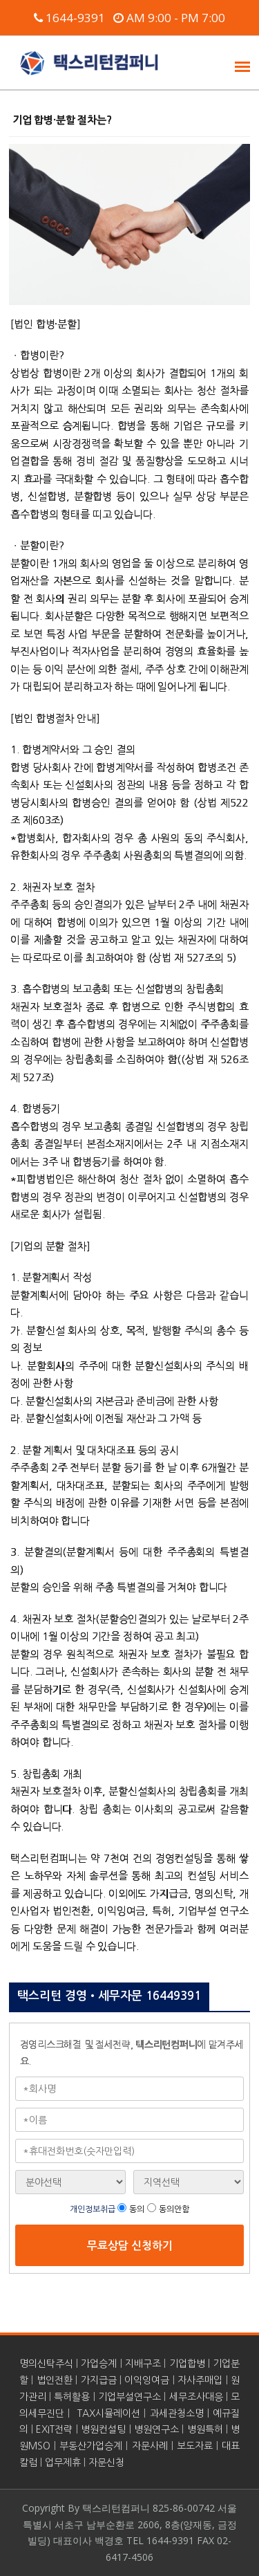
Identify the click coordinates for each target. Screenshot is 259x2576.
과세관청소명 (177, 2413)
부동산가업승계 (90, 2446)
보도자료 (195, 2446)
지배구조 (143, 2363)
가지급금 (99, 2380)
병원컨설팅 (103, 2429)
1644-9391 (69, 18)
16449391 (173, 1996)
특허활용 (72, 2397)
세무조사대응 (196, 2397)
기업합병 (187, 2363)
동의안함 (174, 2209)
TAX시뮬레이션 (108, 2413)
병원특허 (205, 2429)
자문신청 (106, 2462)
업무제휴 (63, 2462)
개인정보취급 (93, 2209)
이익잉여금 (146, 2380)
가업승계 (99, 2363)
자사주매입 (200, 2380)
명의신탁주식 (46, 2363)
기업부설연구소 (129, 2397)
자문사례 (150, 2446)
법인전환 (55, 2380)
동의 (136, 2209)
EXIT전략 (54, 2429)
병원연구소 (156, 2429)
